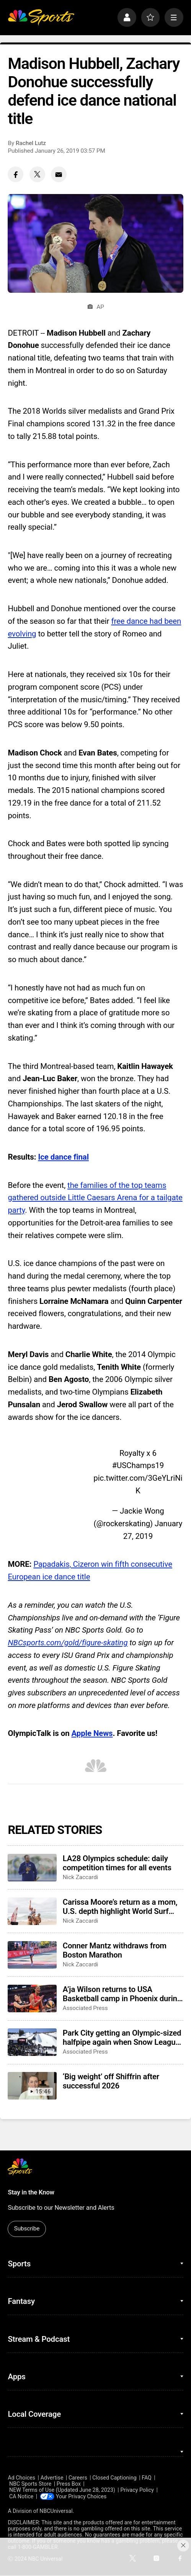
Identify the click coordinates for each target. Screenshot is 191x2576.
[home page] (41, 17)
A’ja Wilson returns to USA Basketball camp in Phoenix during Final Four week (122, 1994)
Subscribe (26, 2228)
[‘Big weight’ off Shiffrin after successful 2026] (32, 2086)
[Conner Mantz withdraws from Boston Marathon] (32, 1955)
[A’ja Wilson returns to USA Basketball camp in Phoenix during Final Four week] (32, 1998)
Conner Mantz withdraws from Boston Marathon (115, 1950)
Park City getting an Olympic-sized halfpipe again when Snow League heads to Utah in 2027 (122, 2037)
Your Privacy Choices (81, 2496)
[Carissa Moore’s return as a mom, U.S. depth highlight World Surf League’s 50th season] (32, 1911)
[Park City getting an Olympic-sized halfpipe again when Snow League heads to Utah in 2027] (32, 2042)
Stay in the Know (31, 2192)
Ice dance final (63, 1157)
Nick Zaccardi (80, 1877)
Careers (78, 2478)
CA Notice (21, 2496)
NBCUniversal (55, 2511)
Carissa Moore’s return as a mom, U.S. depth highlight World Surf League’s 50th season (120, 1906)
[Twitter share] (37, 174)
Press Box (69, 2484)
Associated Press (85, 2008)
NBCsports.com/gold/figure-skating (67, 1642)
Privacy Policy (137, 2490)
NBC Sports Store (30, 2484)
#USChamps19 (138, 1465)
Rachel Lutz (31, 143)
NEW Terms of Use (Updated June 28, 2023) (62, 2490)
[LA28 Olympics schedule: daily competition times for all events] (32, 1867)
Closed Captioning (114, 2478)
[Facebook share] (15, 174)
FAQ (147, 2478)
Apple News (92, 1733)
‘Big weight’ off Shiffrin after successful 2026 (111, 2081)
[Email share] (59, 174)
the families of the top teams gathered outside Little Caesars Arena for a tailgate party (95, 1198)
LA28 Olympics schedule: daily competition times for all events (117, 1863)
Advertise (52, 2478)
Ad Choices (21, 2478)
